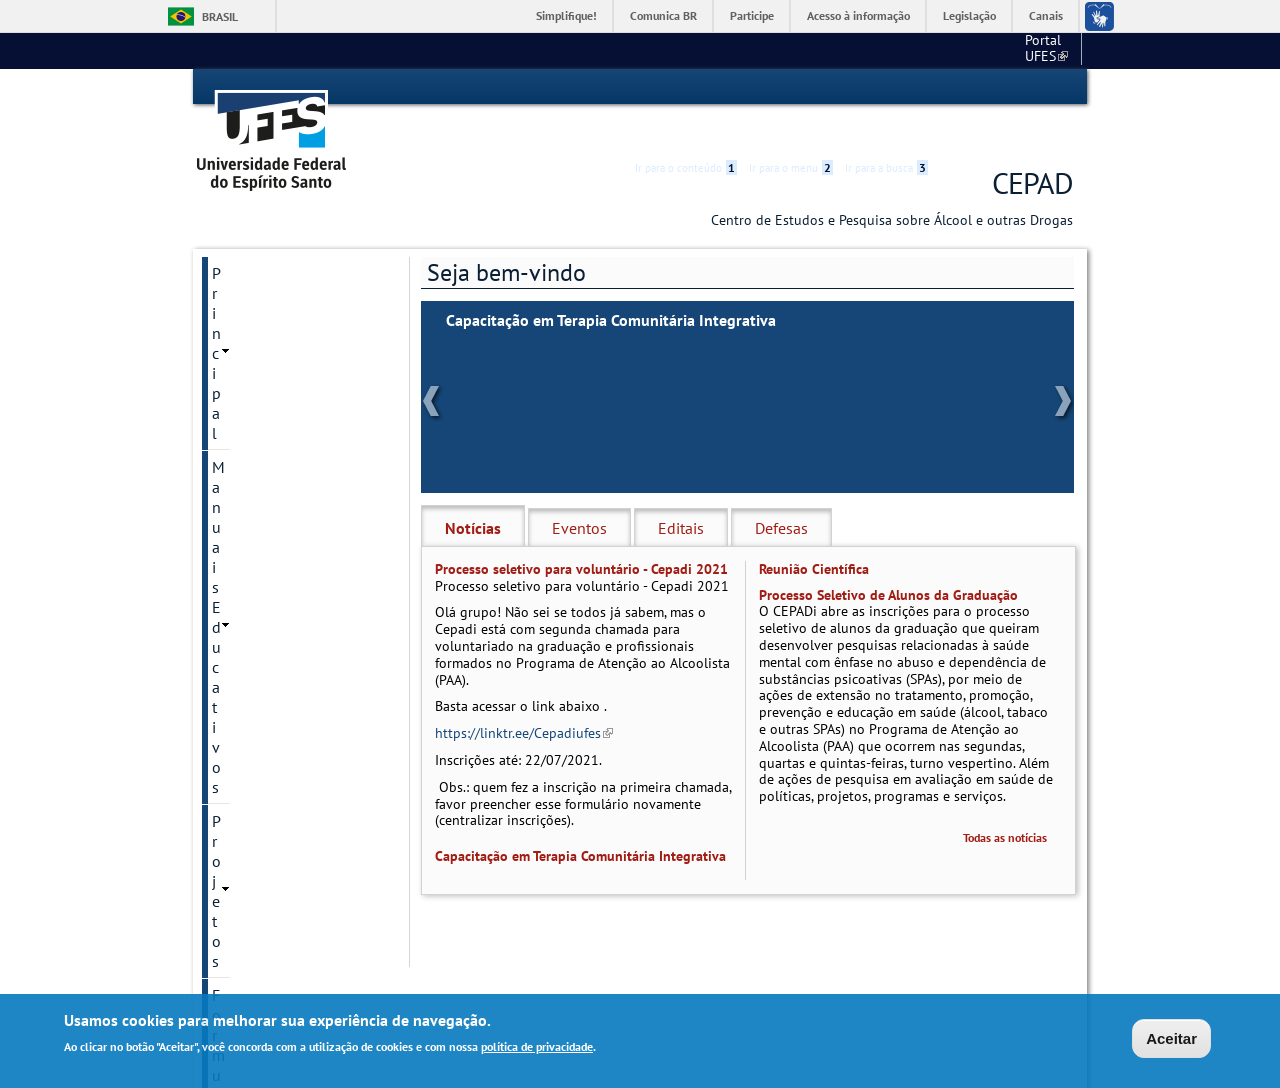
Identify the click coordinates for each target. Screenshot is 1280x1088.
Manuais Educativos (280, 271)
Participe (752, 15)
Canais (1046, 15)
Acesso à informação (858, 15)
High (977, 88)
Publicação (249, 441)
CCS (964, 50)
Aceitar (1171, 1038)
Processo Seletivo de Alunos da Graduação (888, 559)
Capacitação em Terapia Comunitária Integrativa (611, 284)
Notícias (473, 492)
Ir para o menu (791, 87)
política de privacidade (537, 1046)
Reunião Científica (814, 533)
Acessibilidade (953, 87)
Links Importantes (273, 407)
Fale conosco (1035, 50)
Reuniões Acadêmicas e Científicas (291, 519)
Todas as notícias (1005, 801)
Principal (241, 237)
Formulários (253, 339)
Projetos (239, 305)
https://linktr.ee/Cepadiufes (524, 698)
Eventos (579, 492)
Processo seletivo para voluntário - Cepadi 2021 (581, 533)
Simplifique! (566, 15)
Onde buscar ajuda (276, 475)
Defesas (781, 492)
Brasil (220, 16)
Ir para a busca (886, 87)
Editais (681, 492)
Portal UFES (891, 50)
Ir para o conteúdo (686, 87)
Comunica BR (663, 15)
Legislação (969, 15)
